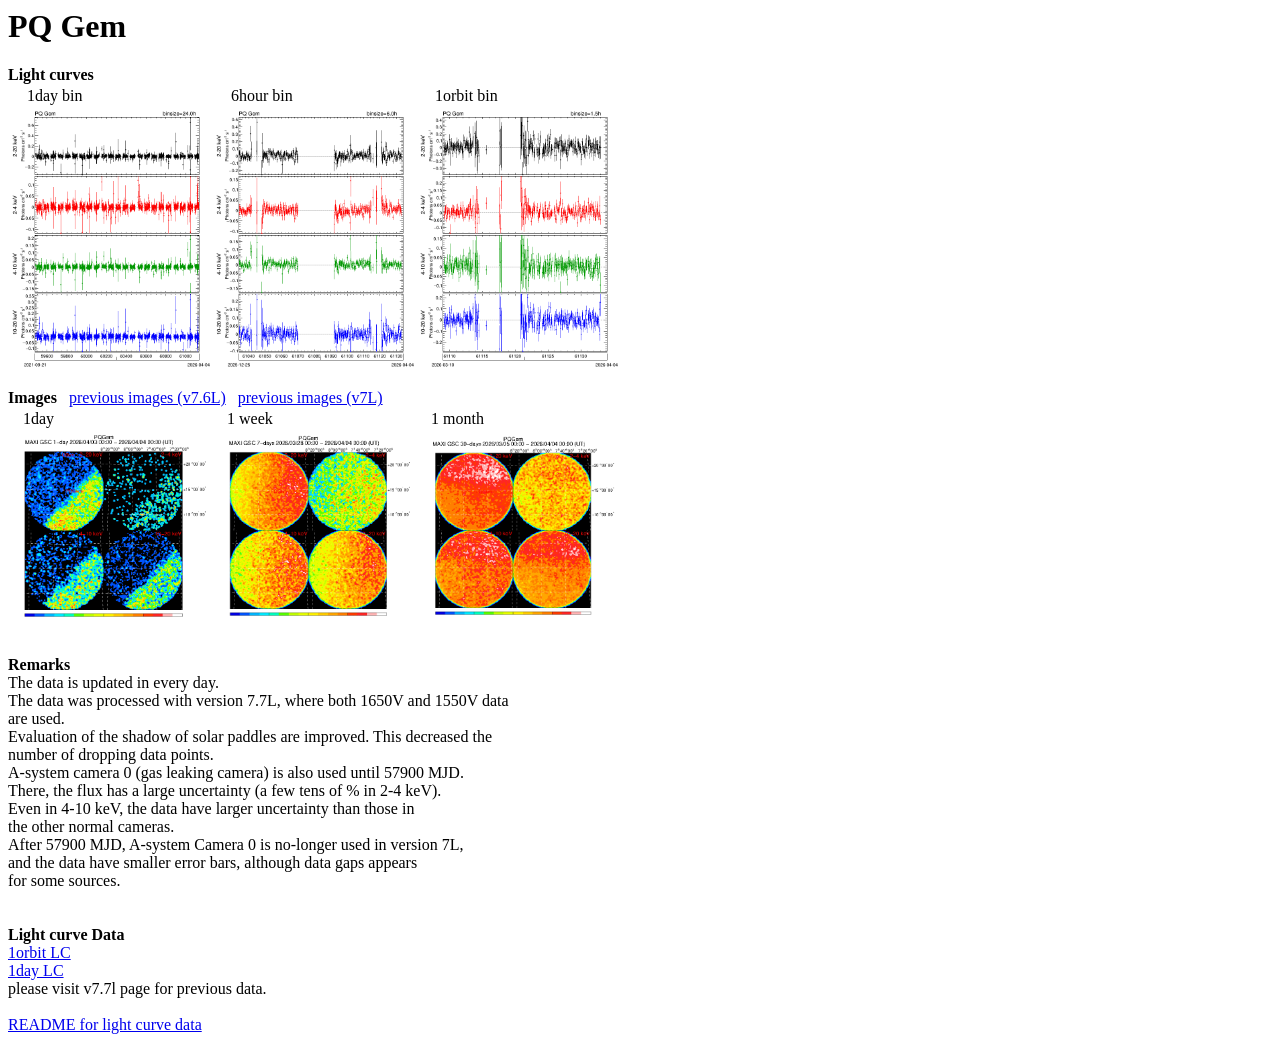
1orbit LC (39, 952)
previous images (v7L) (310, 397)
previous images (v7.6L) (147, 397)
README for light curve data (105, 1024)
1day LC (36, 970)
